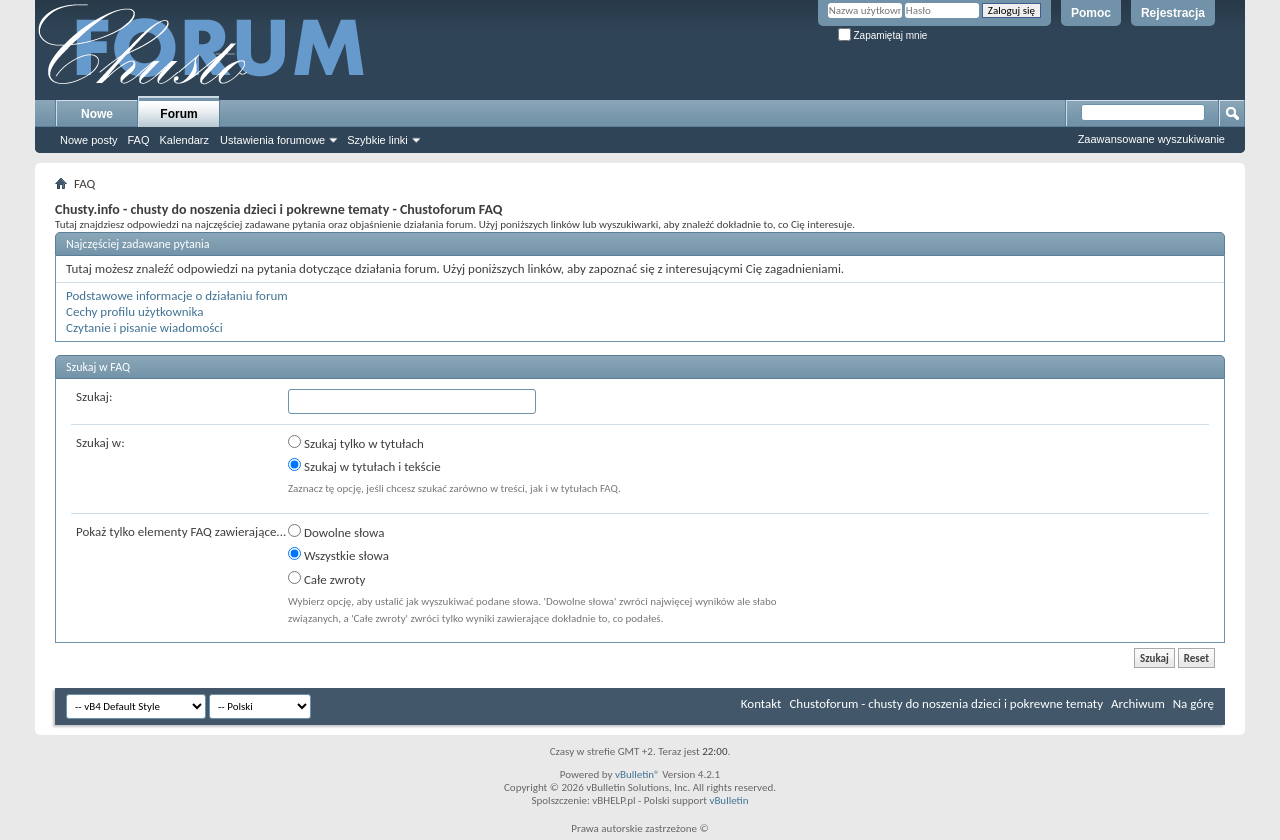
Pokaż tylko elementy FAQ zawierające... (181, 531)
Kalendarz (185, 140)
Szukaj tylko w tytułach (356, 443)
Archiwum (1138, 703)
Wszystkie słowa (338, 555)
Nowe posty (88, 140)
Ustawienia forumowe (272, 140)
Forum (178, 114)
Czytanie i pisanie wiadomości (144, 327)
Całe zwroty (326, 579)
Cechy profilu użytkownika (134, 311)
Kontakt (761, 703)
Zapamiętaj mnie (883, 35)
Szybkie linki (377, 140)
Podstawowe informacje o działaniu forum (177, 295)
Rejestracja (1173, 13)
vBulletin (728, 800)
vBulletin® (637, 774)
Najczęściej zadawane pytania (138, 244)
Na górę (1193, 703)
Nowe (97, 114)
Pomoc (1091, 13)
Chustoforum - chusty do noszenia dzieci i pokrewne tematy (946, 703)
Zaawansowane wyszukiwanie (1151, 139)
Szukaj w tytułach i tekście (364, 466)
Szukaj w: (100, 442)
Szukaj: (94, 396)
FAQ (138, 140)
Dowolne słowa (336, 532)
